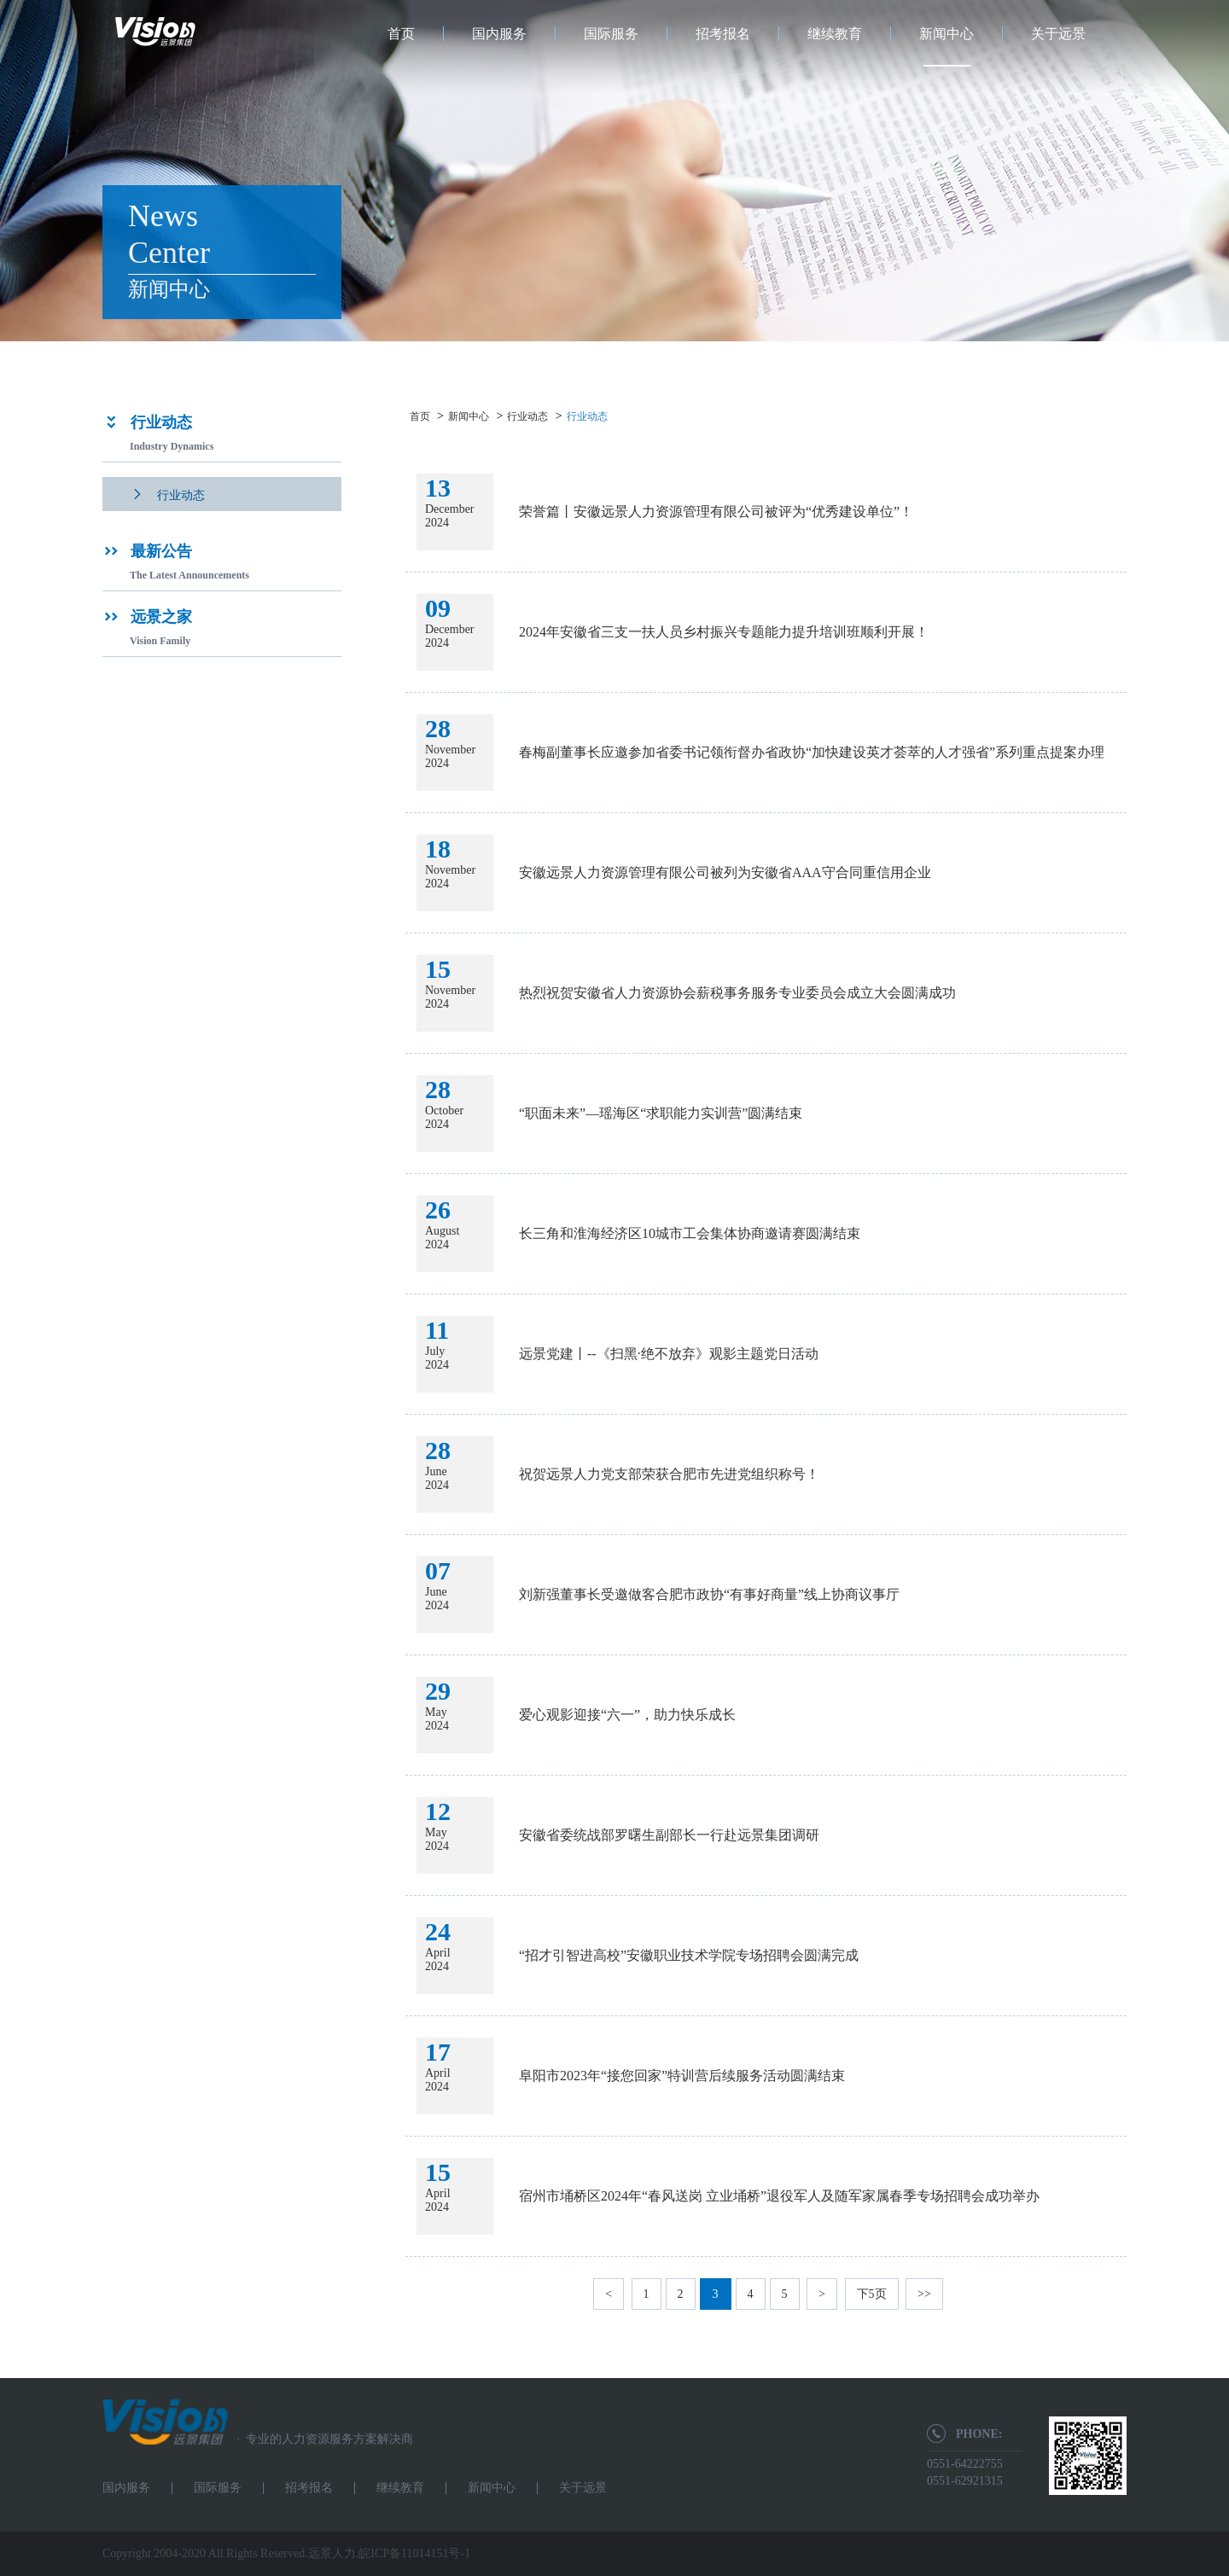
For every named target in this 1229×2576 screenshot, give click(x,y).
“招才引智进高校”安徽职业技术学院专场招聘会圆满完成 (689, 1955)
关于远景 (1058, 33)
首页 (401, 33)
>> (924, 2294)
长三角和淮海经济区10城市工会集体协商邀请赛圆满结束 (689, 1233)
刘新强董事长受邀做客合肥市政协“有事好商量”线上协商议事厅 (709, 1594)
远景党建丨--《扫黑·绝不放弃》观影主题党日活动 (668, 1353)
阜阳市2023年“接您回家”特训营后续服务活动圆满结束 (682, 2075)
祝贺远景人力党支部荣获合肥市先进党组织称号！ (669, 1474)
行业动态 (527, 416)
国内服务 (499, 33)
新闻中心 (946, 33)
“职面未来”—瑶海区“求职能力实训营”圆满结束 (660, 1113)
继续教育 (834, 33)
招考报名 (722, 33)
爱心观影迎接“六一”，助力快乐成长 (627, 1714)
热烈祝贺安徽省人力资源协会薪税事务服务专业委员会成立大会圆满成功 (737, 993)
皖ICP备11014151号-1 (414, 2553)
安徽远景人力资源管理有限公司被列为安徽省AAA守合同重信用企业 (725, 872)
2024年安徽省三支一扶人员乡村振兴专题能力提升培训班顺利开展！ (724, 632)
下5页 (872, 2294)
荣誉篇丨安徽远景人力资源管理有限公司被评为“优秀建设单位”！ (716, 511)
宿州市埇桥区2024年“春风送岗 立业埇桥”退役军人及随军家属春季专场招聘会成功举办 (779, 2196)
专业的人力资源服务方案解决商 (320, 2439)
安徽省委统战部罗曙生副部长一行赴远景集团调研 (669, 1835)
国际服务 (611, 33)
